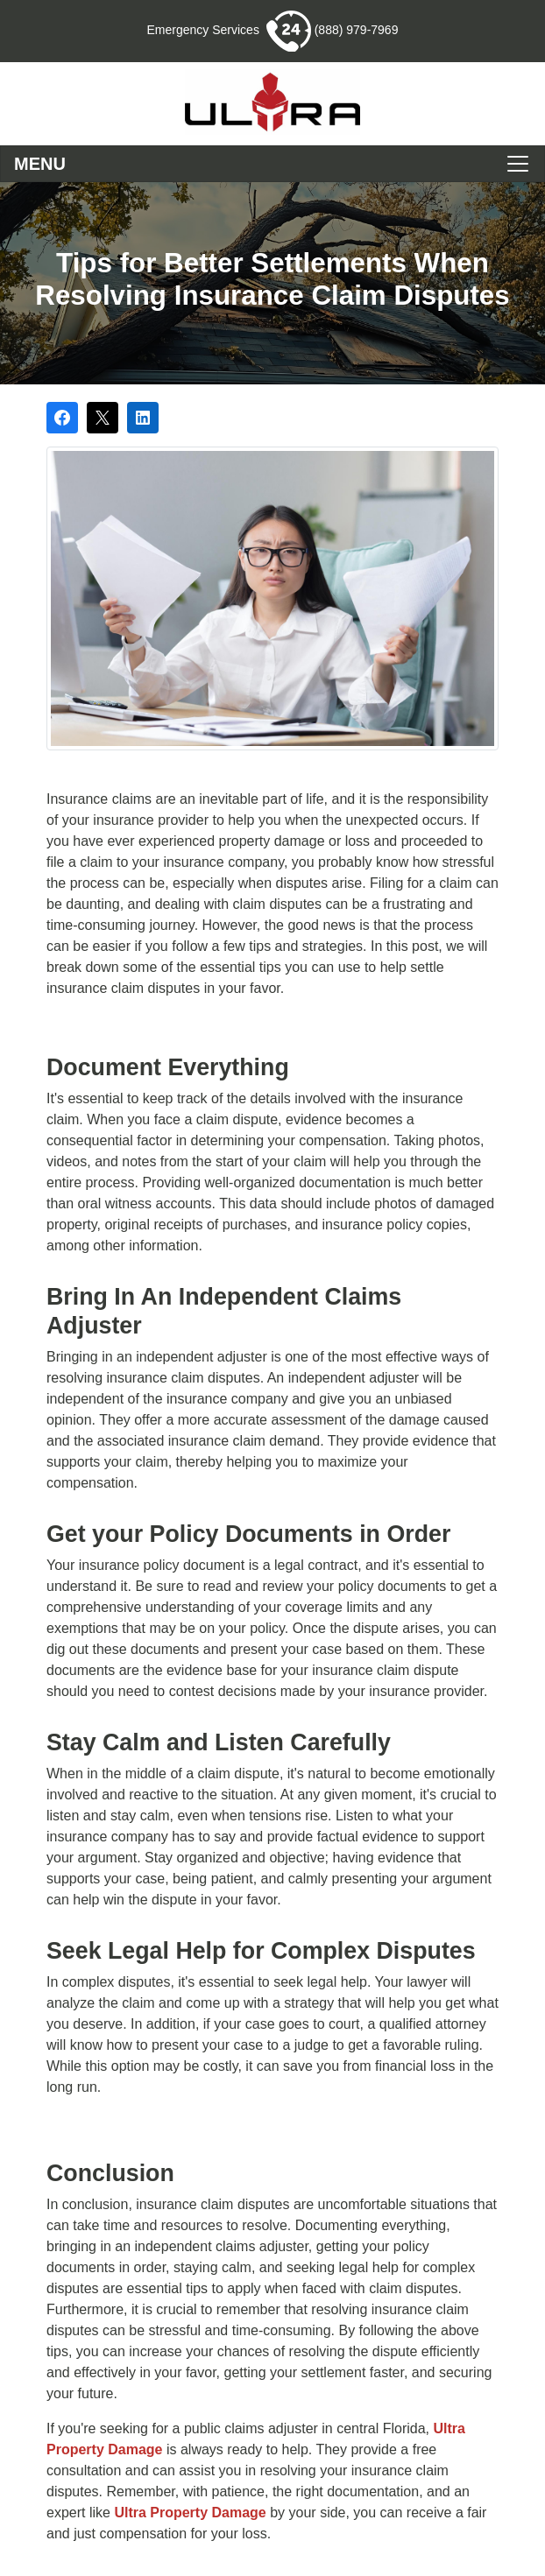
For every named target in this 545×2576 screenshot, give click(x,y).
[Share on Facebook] (62, 417)
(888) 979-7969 (332, 30)
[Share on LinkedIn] (143, 417)
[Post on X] (102, 417)
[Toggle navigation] (272, 163)
